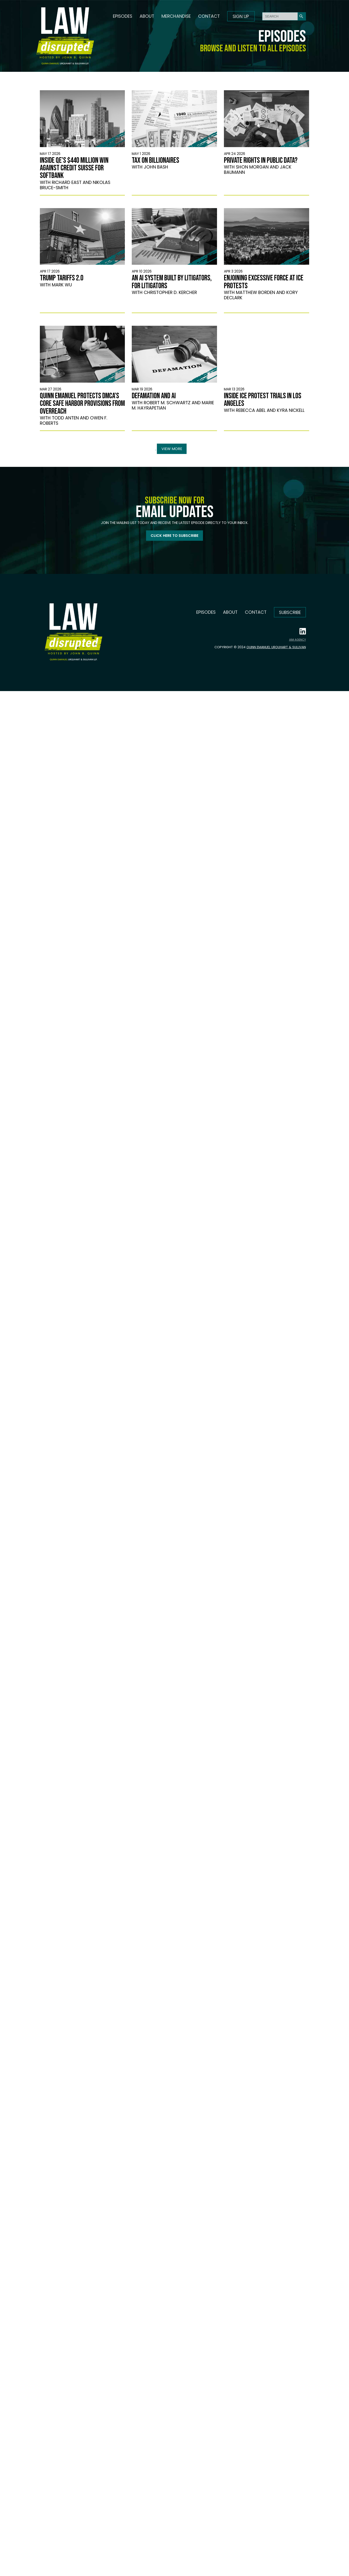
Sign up (241, 16)
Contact (209, 16)
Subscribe (290, 613)
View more (171, 449)
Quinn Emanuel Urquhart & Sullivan (275, 647)
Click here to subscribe (174, 536)
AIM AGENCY (297, 640)
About (147, 16)
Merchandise (176, 16)
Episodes (122, 16)
